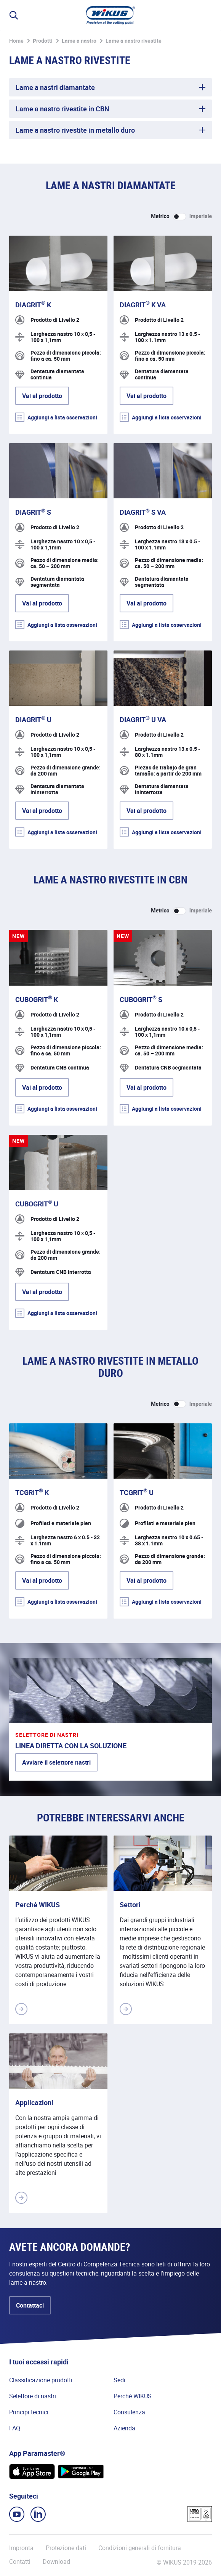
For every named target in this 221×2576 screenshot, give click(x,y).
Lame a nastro (79, 40)
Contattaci (30, 2305)
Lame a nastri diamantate (55, 87)
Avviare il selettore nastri (56, 1762)
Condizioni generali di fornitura (139, 2548)
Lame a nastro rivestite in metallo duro (75, 130)
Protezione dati (66, 2548)
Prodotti (43, 40)
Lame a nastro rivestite (134, 40)
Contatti (19, 2562)
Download (56, 2562)
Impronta (21, 2548)
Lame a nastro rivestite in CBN (62, 108)
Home (16, 40)
